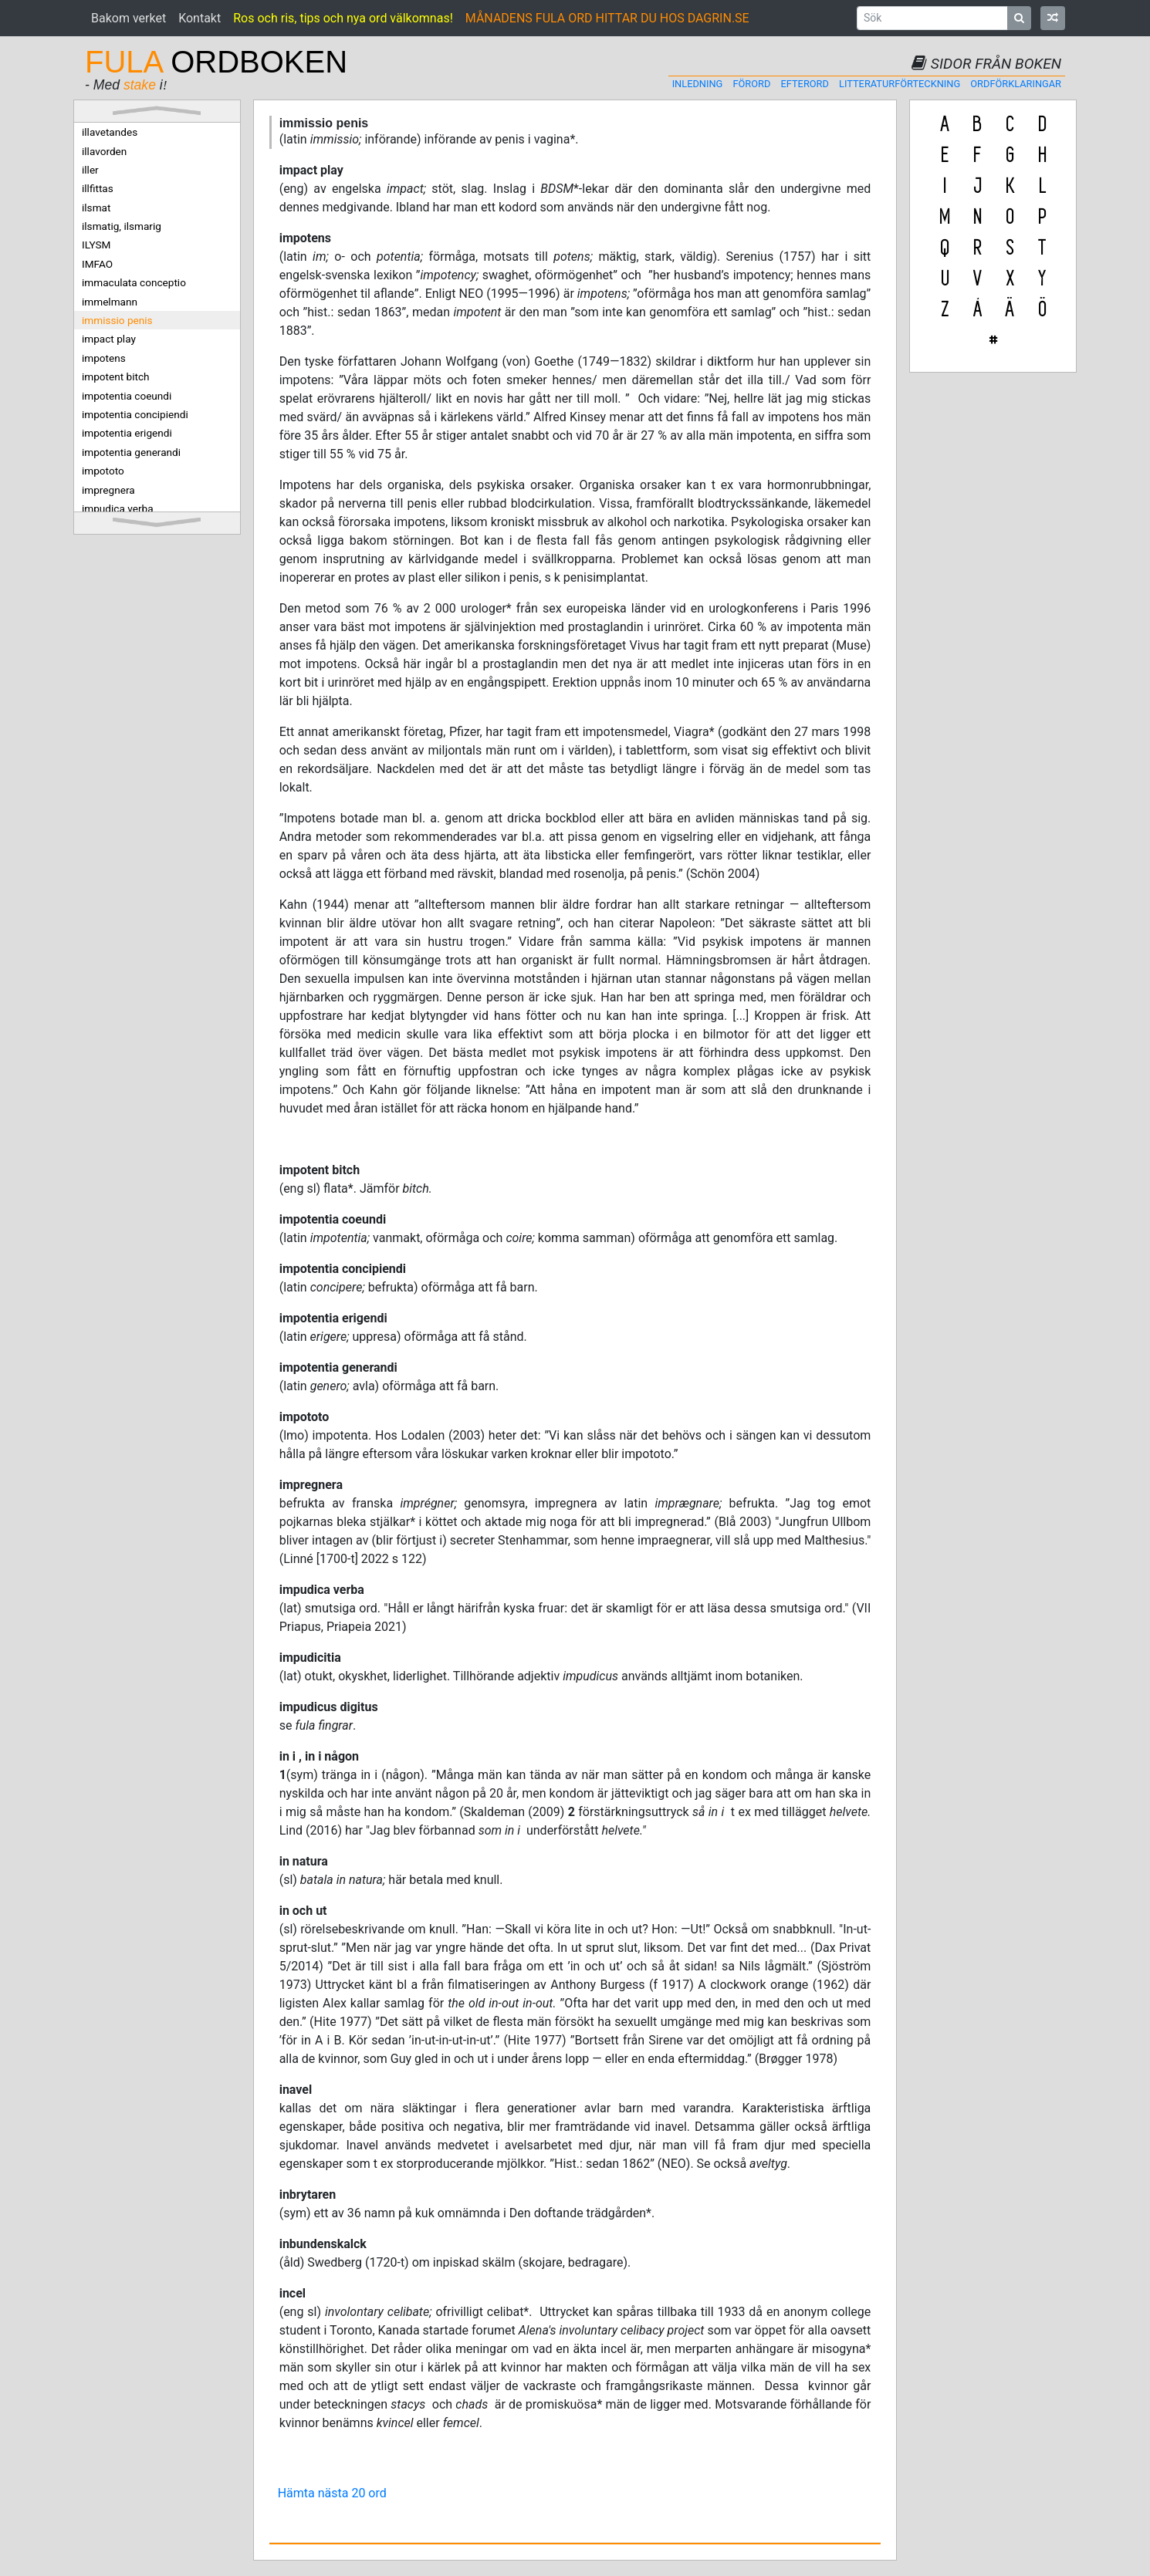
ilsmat (96, 207)
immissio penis (117, 320)
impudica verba (118, 508)
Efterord (805, 83)
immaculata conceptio (134, 282)
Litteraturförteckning (899, 83)
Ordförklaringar (1015, 83)
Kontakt (199, 18)
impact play (109, 339)
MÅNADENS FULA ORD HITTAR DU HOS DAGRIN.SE (607, 18)
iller (90, 170)
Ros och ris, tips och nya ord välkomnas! (343, 18)
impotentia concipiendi (135, 414)
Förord (751, 83)
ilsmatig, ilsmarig (121, 226)
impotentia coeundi (126, 396)
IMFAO (97, 264)
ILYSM (96, 244)
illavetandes (109, 132)
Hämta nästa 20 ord (332, 2493)
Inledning (697, 83)
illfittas (97, 188)
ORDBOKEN (216, 62)
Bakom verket (128, 18)
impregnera (108, 490)
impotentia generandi (131, 452)
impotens (104, 358)
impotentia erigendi (127, 433)
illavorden (104, 151)
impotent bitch (116, 376)
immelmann (109, 301)
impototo (103, 470)
